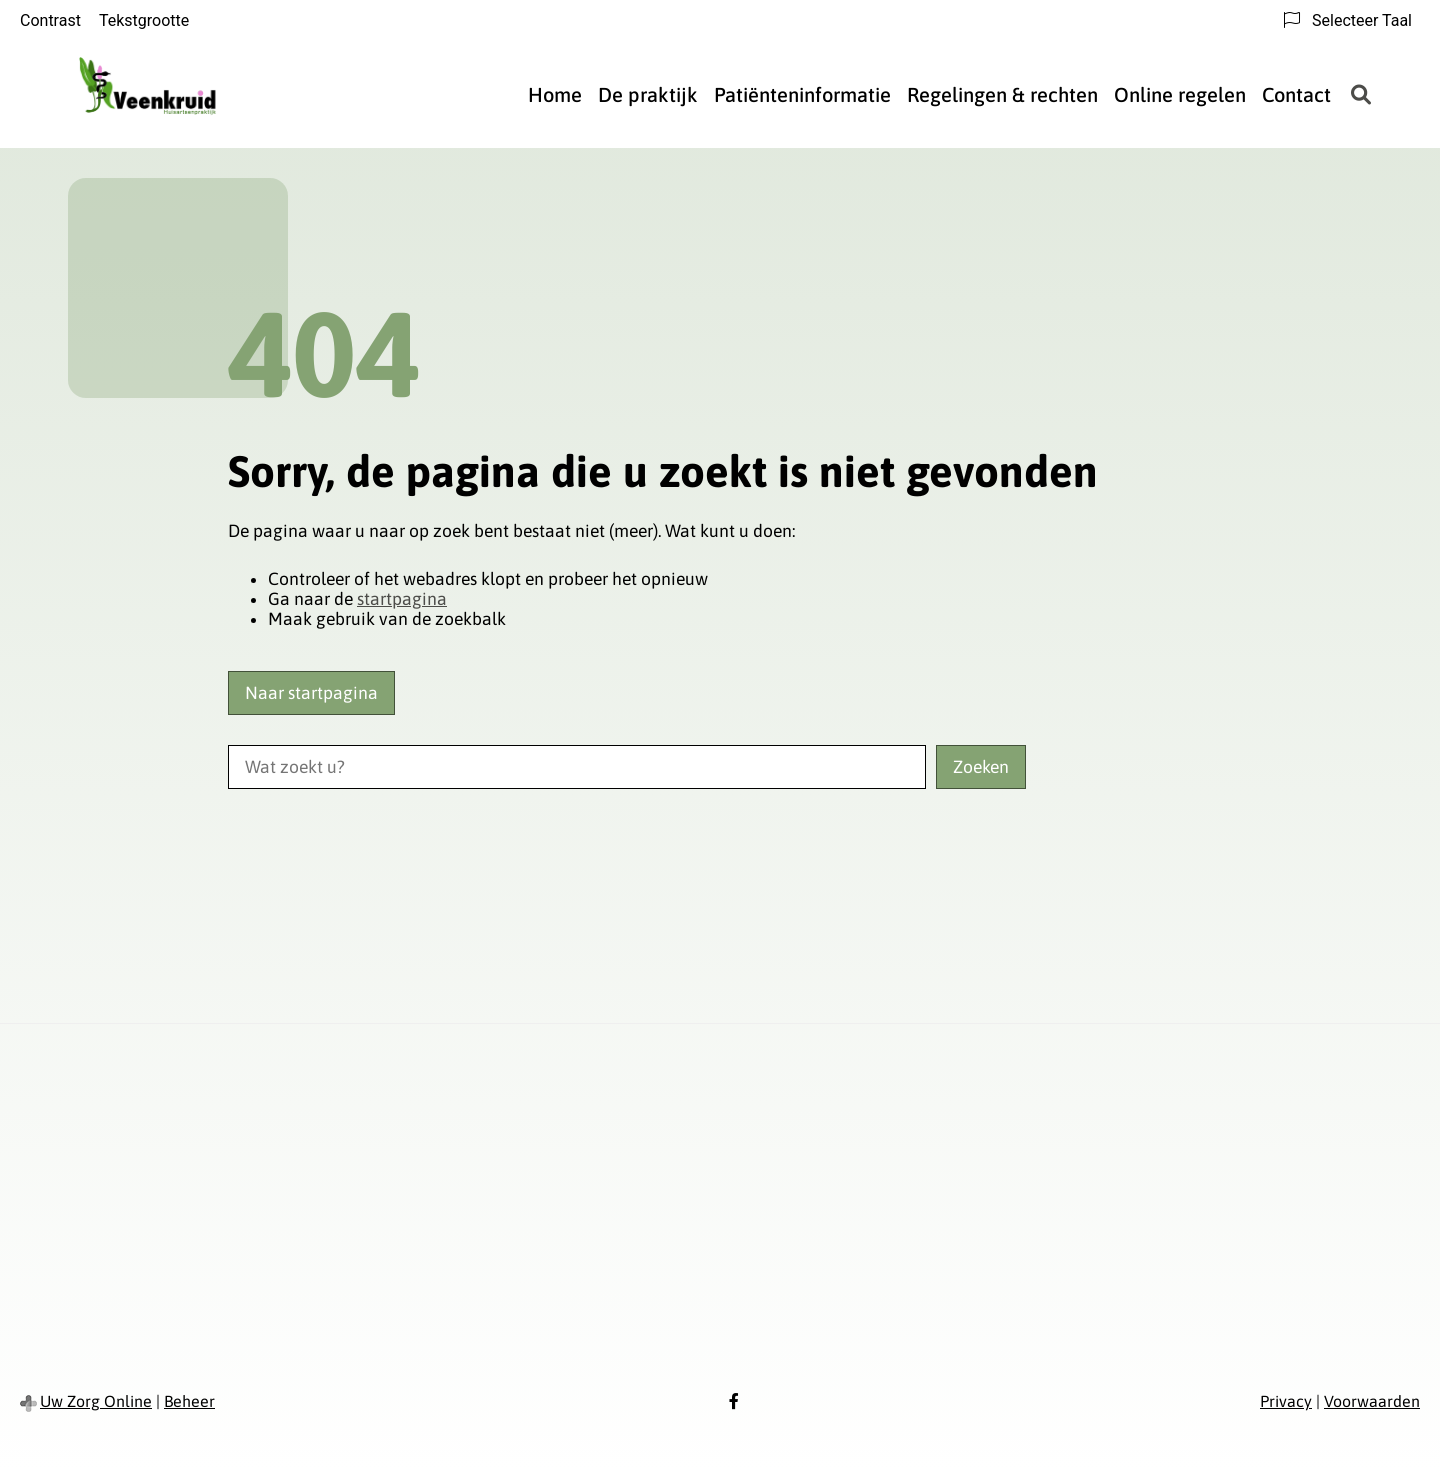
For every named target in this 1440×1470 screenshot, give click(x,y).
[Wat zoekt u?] (577, 767)
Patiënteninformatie (802, 94)
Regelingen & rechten (1002, 94)
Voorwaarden (1372, 1401)
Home (555, 94)
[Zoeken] (1361, 95)
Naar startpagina (311, 693)
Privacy (1286, 1401)
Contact (1296, 94)
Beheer (189, 1401)
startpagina (402, 599)
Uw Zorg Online (96, 1401)
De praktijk (648, 94)
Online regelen (1180, 94)
